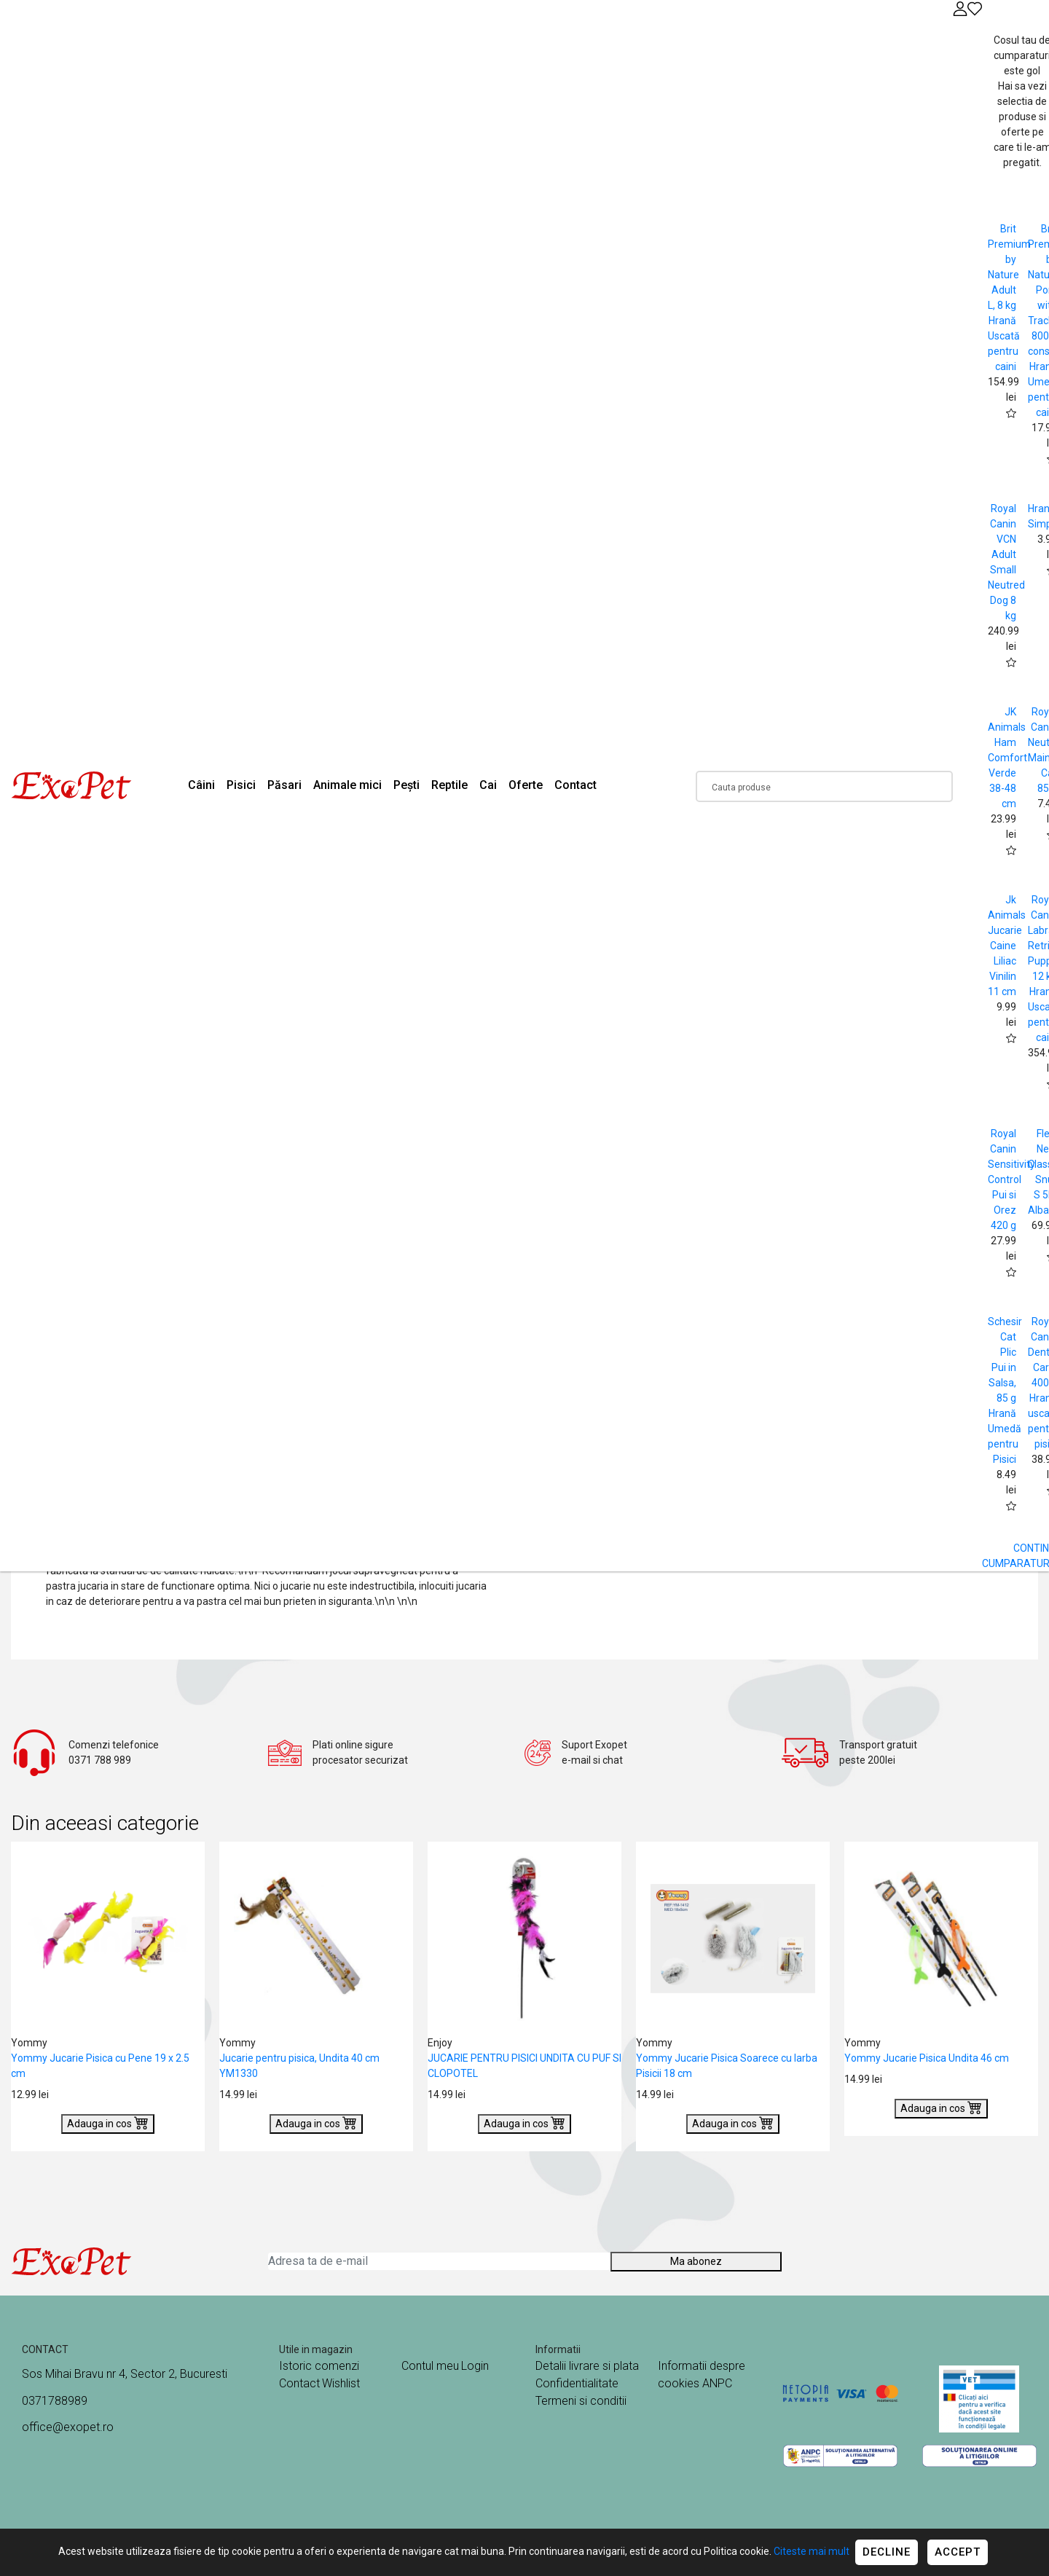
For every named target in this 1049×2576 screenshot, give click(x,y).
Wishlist (341, 2383)
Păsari (284, 785)
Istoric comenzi (319, 2366)
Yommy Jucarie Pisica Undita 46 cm (926, 2058)
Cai (488, 785)
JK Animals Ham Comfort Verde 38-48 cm (1007, 757)
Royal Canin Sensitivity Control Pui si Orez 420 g (1011, 1179)
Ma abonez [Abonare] (696, 2261)
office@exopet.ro (68, 2427)
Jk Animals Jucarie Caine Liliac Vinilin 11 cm (1007, 945)
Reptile (449, 785)
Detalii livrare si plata (587, 2366)
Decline (887, 2552)
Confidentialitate (576, 2383)
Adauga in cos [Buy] (108, 2122)
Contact (575, 785)
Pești (406, 785)
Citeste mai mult (811, 2551)
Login (475, 2366)
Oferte (525, 785)
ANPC (717, 2383)
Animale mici (347, 785)
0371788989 (54, 2401)
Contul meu (430, 2366)
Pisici (241, 785)
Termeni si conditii (580, 2401)
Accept (958, 2552)
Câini (201, 785)
